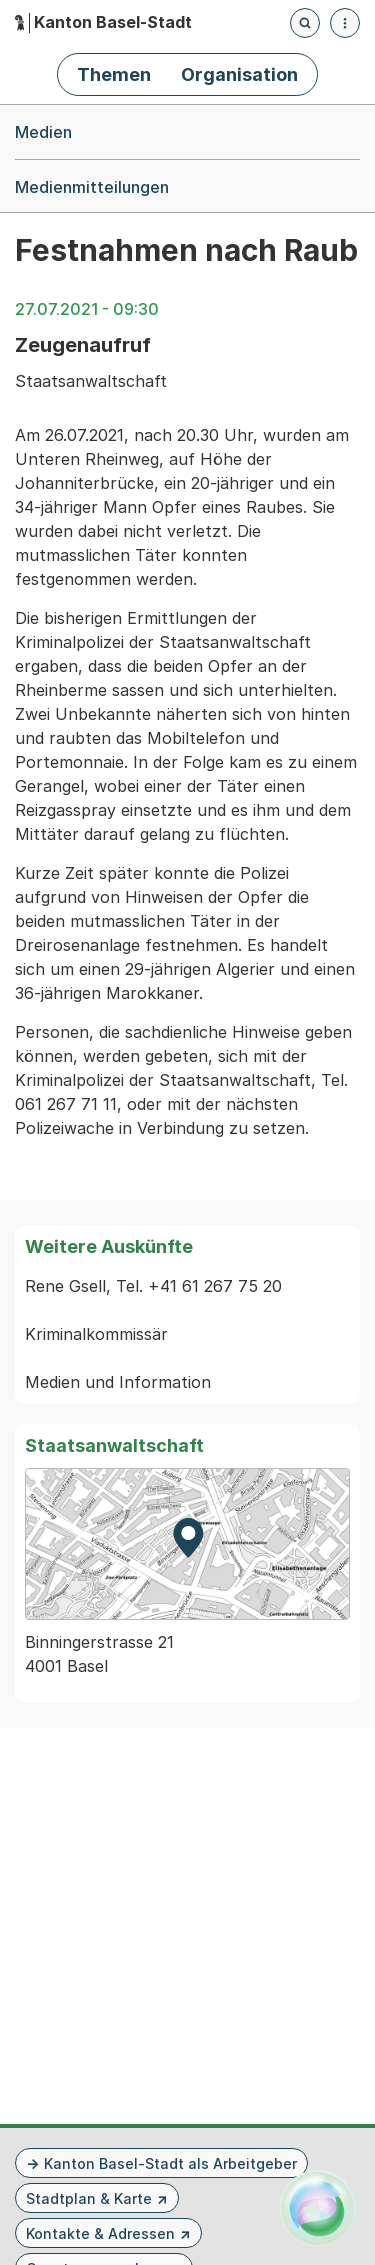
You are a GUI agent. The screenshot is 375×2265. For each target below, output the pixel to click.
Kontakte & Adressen (100, 2233)
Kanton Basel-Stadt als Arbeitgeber (170, 2163)
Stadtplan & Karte (89, 2198)
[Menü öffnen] (345, 23)
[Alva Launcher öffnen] (317, 2207)
